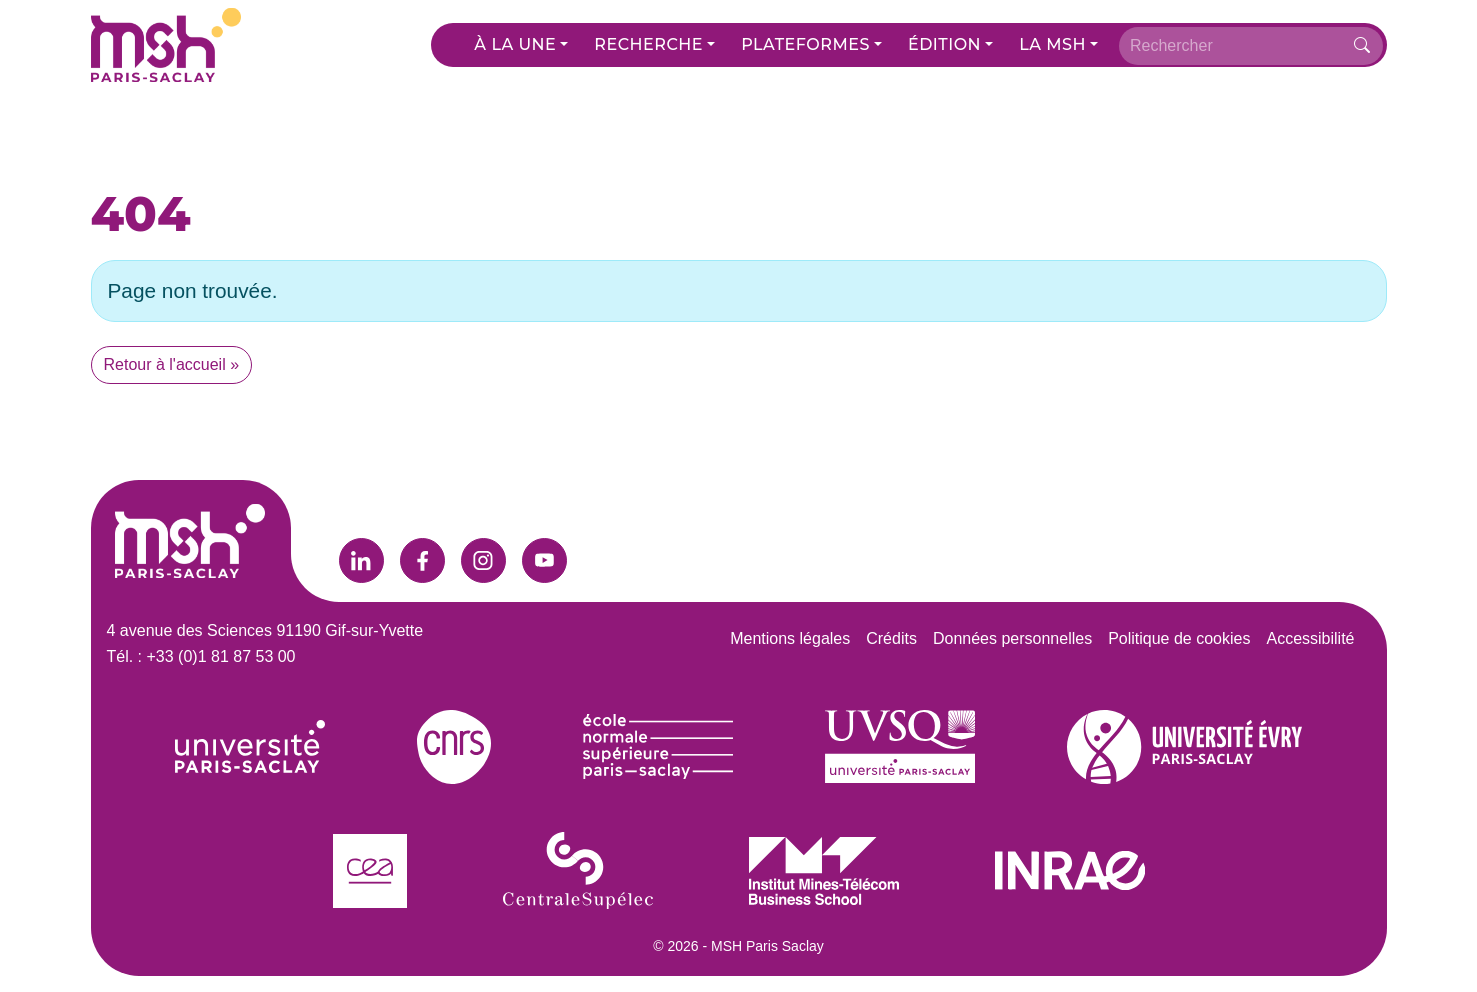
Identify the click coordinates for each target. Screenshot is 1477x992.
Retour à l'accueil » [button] (172, 364)
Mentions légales (790, 638)
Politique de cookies (1179, 638)
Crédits (891, 638)
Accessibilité (1310, 638)
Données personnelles (1012, 638)
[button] (521, 45)
